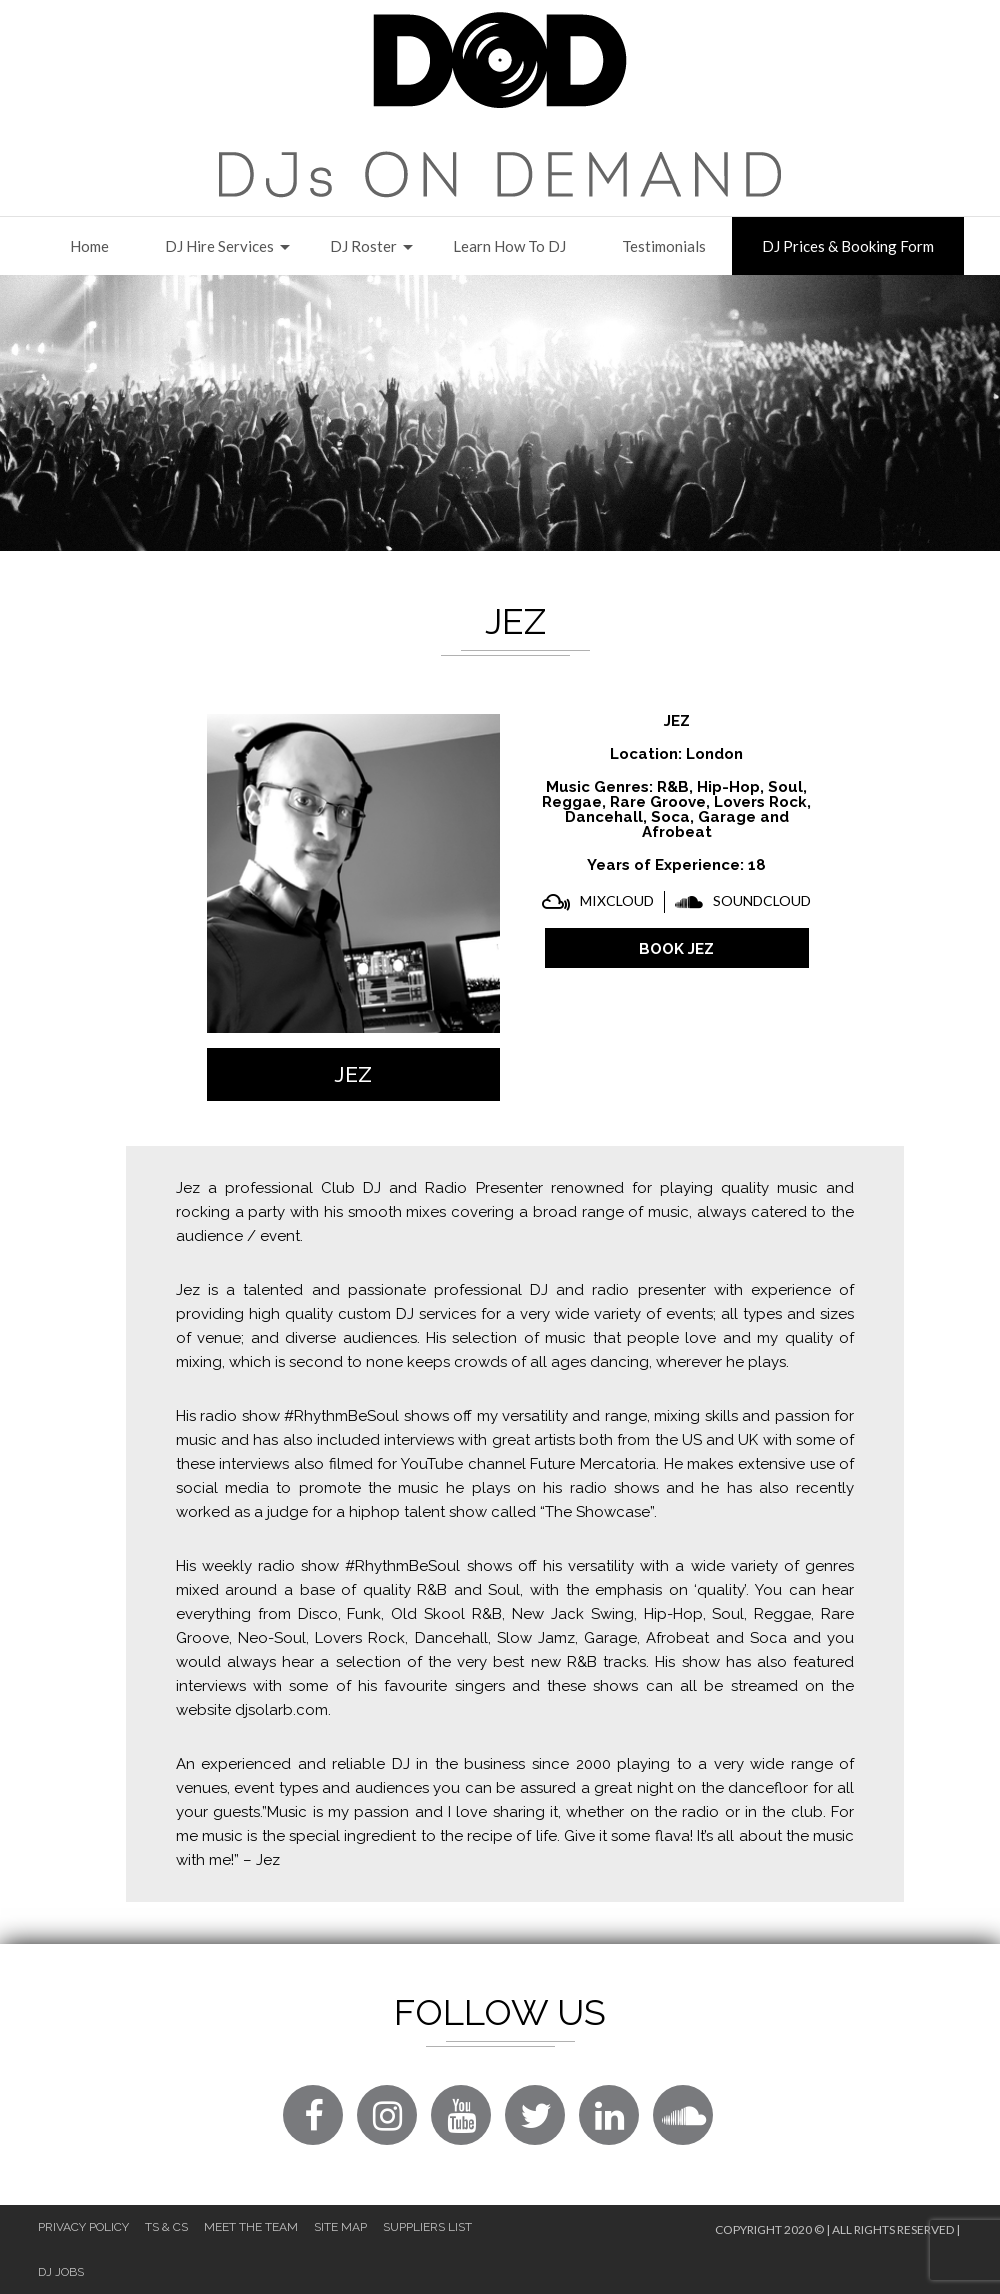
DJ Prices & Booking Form (848, 246)
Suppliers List (427, 2227)
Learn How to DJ (509, 246)
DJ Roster (363, 246)
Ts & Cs (166, 2227)
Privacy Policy (83, 2227)
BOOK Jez (676, 949)
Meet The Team (251, 2227)
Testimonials (664, 246)
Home (89, 246)
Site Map (340, 2227)
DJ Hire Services (219, 246)
